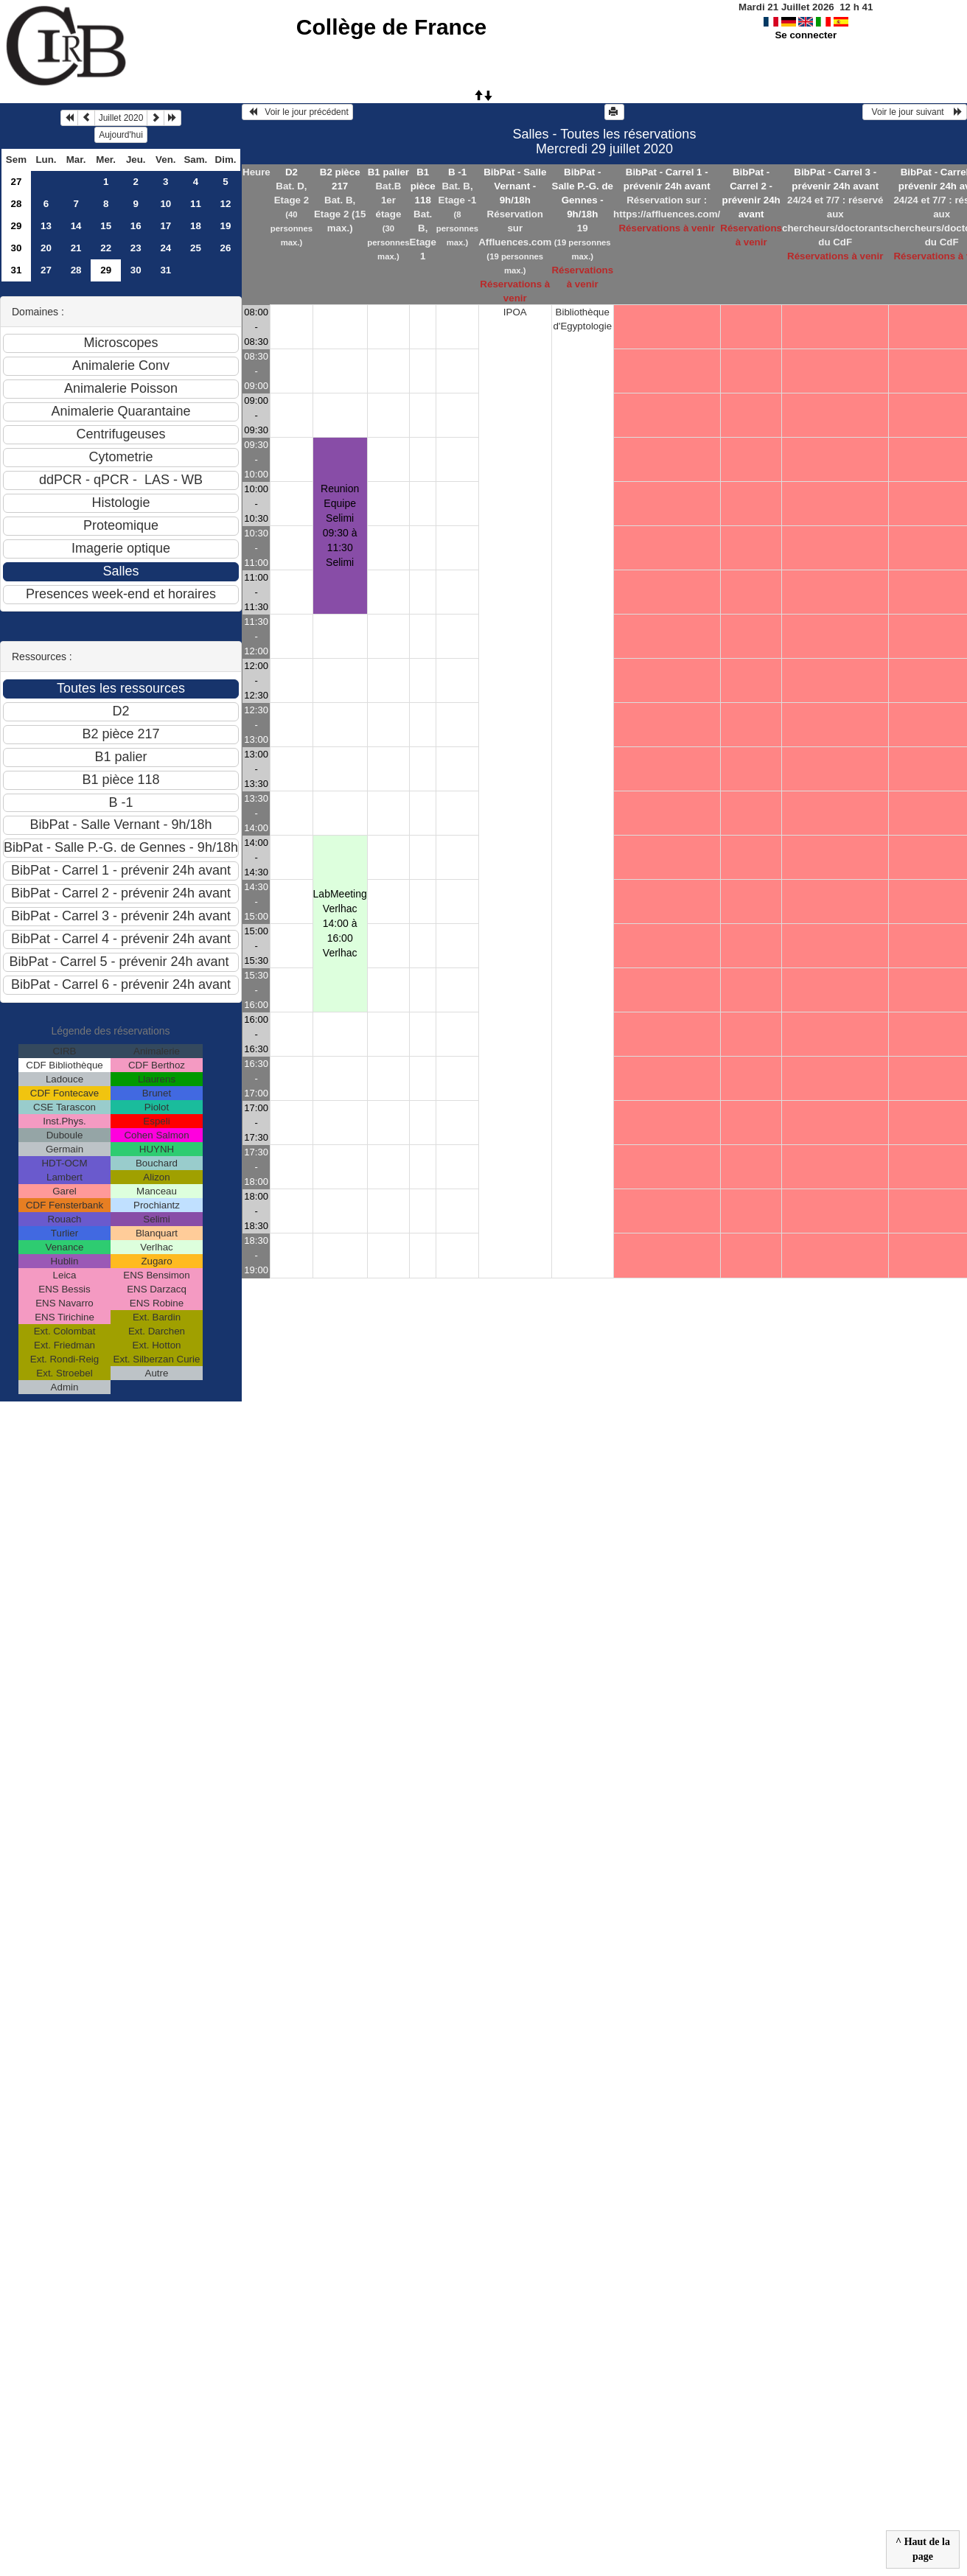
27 (16, 181)
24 (165, 247)
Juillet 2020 (121, 118)
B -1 (457, 172)
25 (195, 247)
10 (165, 203)
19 (225, 225)
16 (136, 225)
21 (76, 247)
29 (16, 225)
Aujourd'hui (121, 135)
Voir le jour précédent (297, 112)
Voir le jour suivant (915, 112)
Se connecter (806, 35)
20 (46, 247)
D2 (291, 172)
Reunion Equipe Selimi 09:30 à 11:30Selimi (340, 525)
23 (136, 247)
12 (225, 203)
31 (16, 270)
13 (46, 225)
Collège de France (391, 27)
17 (165, 225)
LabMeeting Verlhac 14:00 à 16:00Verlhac (340, 923)
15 (105, 225)
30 (16, 247)
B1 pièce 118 (423, 186)
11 (195, 203)
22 (105, 247)
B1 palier (388, 172)
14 (76, 225)
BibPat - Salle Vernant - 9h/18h (515, 186)
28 (16, 203)
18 (195, 225)
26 (225, 247)
